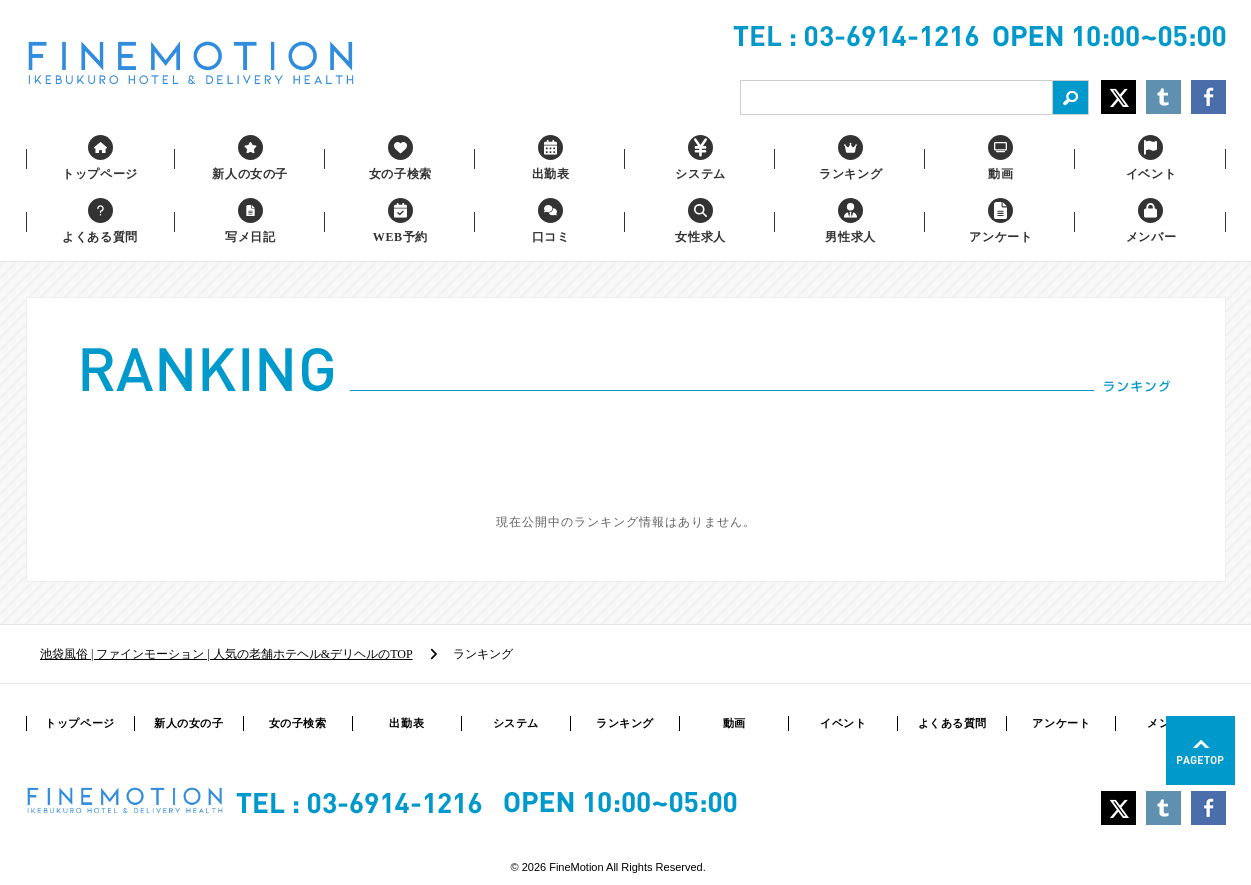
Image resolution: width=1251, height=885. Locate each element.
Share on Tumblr (1163, 97)
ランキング (625, 723)
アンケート (1061, 723)
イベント (843, 723)
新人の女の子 (188, 723)
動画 (734, 723)
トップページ (79, 723)
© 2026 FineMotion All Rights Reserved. (608, 867)
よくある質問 (952, 723)
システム (516, 723)
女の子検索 (298, 723)
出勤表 (406, 723)
